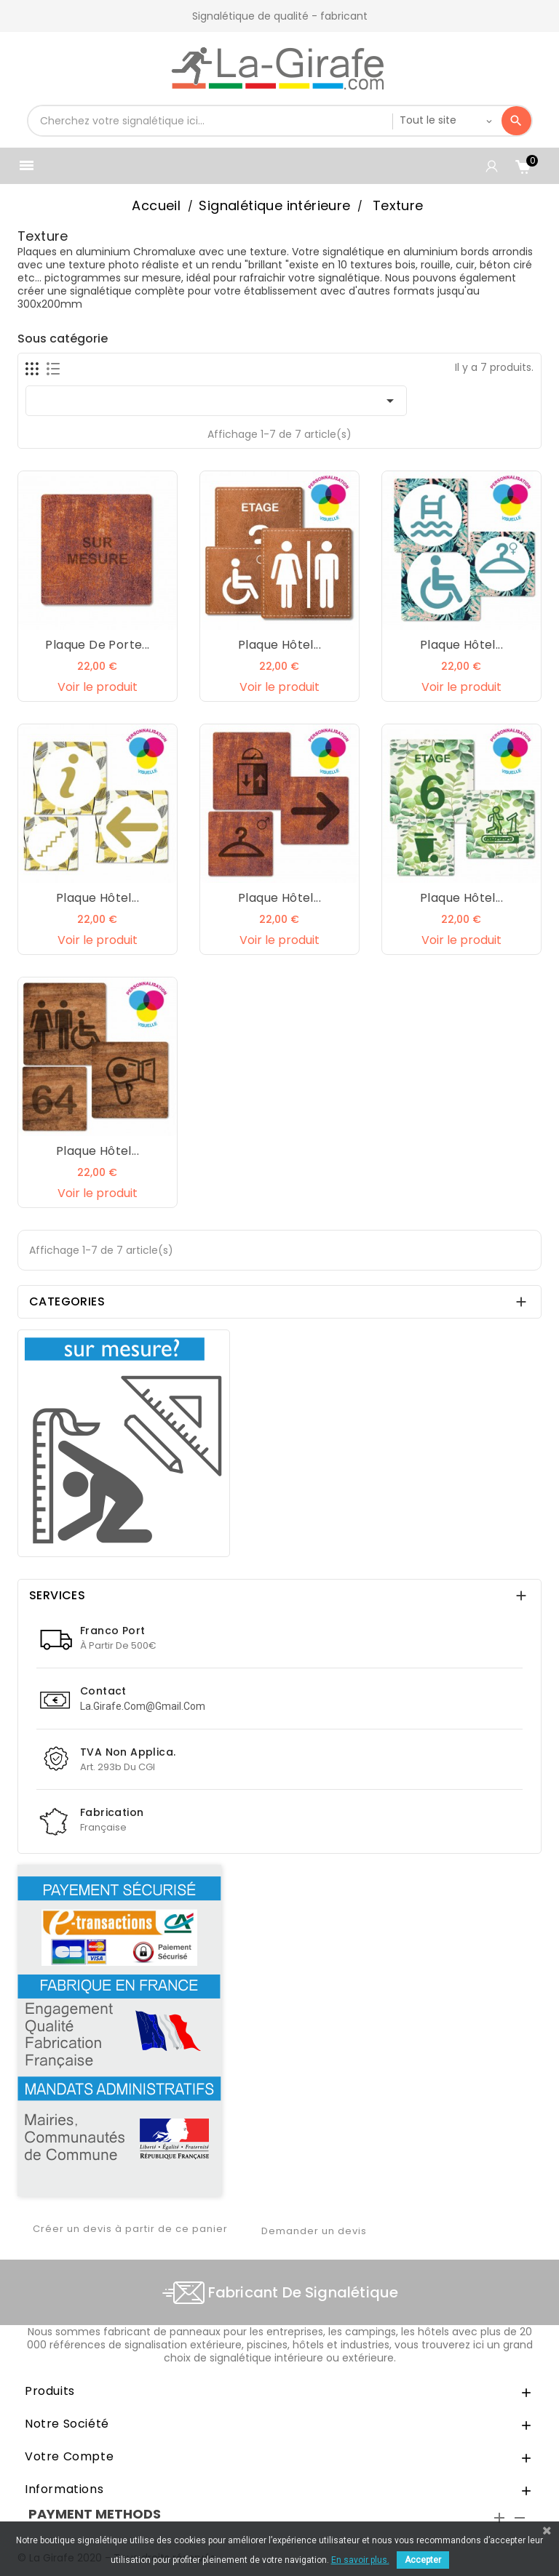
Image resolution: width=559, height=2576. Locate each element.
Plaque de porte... (97, 644)
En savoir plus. (360, 2560)
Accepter (423, 2560)
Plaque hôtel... (279, 644)
